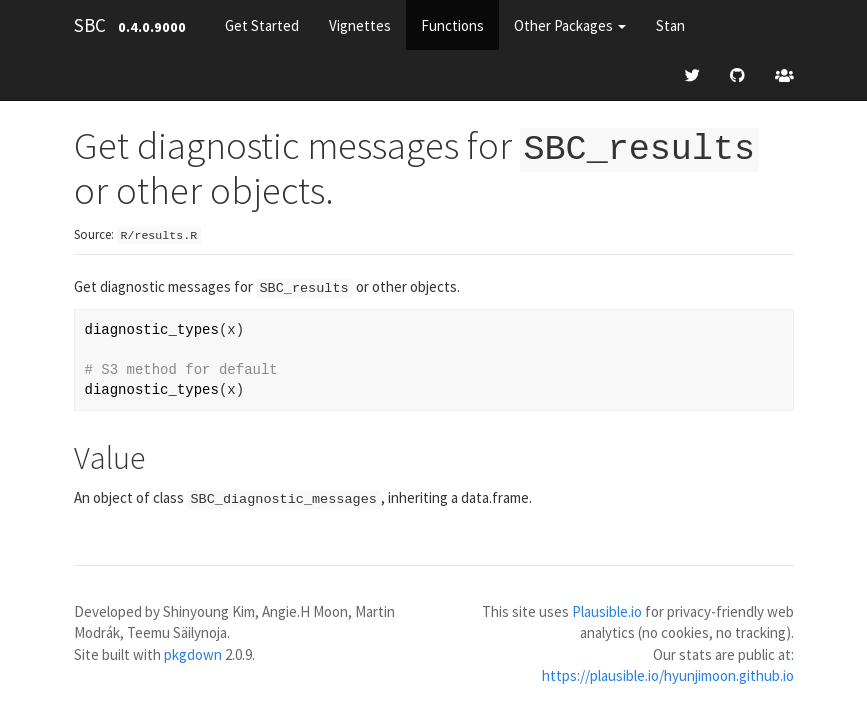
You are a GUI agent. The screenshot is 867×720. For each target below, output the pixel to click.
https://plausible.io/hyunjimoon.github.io (668, 673)
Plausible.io (607, 608)
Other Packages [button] (570, 25)
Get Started (262, 25)
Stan (670, 25)
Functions (452, 25)
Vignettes (360, 25)
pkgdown (193, 651)
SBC (90, 25)
